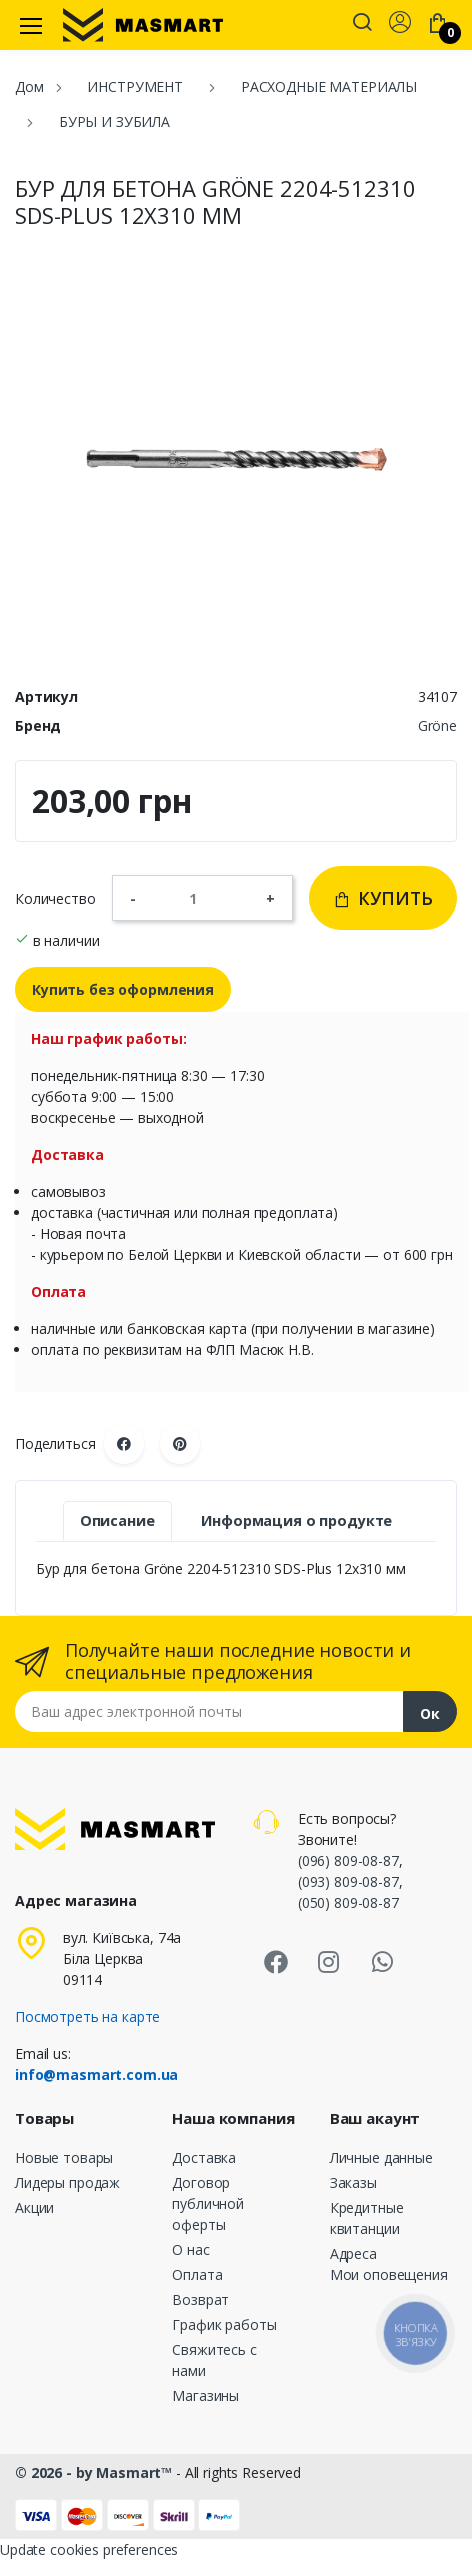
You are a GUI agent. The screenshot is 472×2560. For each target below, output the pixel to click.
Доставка (204, 2157)
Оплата (197, 2274)
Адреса (353, 2253)
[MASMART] (143, 25)
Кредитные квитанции (367, 2218)
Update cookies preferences (89, 2549)
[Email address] (209, 1711)
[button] (362, 24)
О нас (190, 2249)
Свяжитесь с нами (214, 2360)
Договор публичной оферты (208, 2203)
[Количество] (201, 898)
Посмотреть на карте (87, 2016)
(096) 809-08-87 (348, 1860)
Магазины (205, 2395)
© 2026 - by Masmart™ (95, 2472)
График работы (224, 2324)
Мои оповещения (389, 2274)
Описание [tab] (117, 1520)
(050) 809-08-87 (348, 1902)
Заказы (353, 2182)
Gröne (437, 725)
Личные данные (381, 2157)
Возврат (200, 2299)
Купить (383, 898)
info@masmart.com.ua (96, 2074)
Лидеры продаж (67, 2182)
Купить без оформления (123, 989)
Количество (55, 898)
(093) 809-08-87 (348, 1881)
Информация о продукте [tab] (296, 1520)
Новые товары (64, 2157)
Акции (34, 2207)
